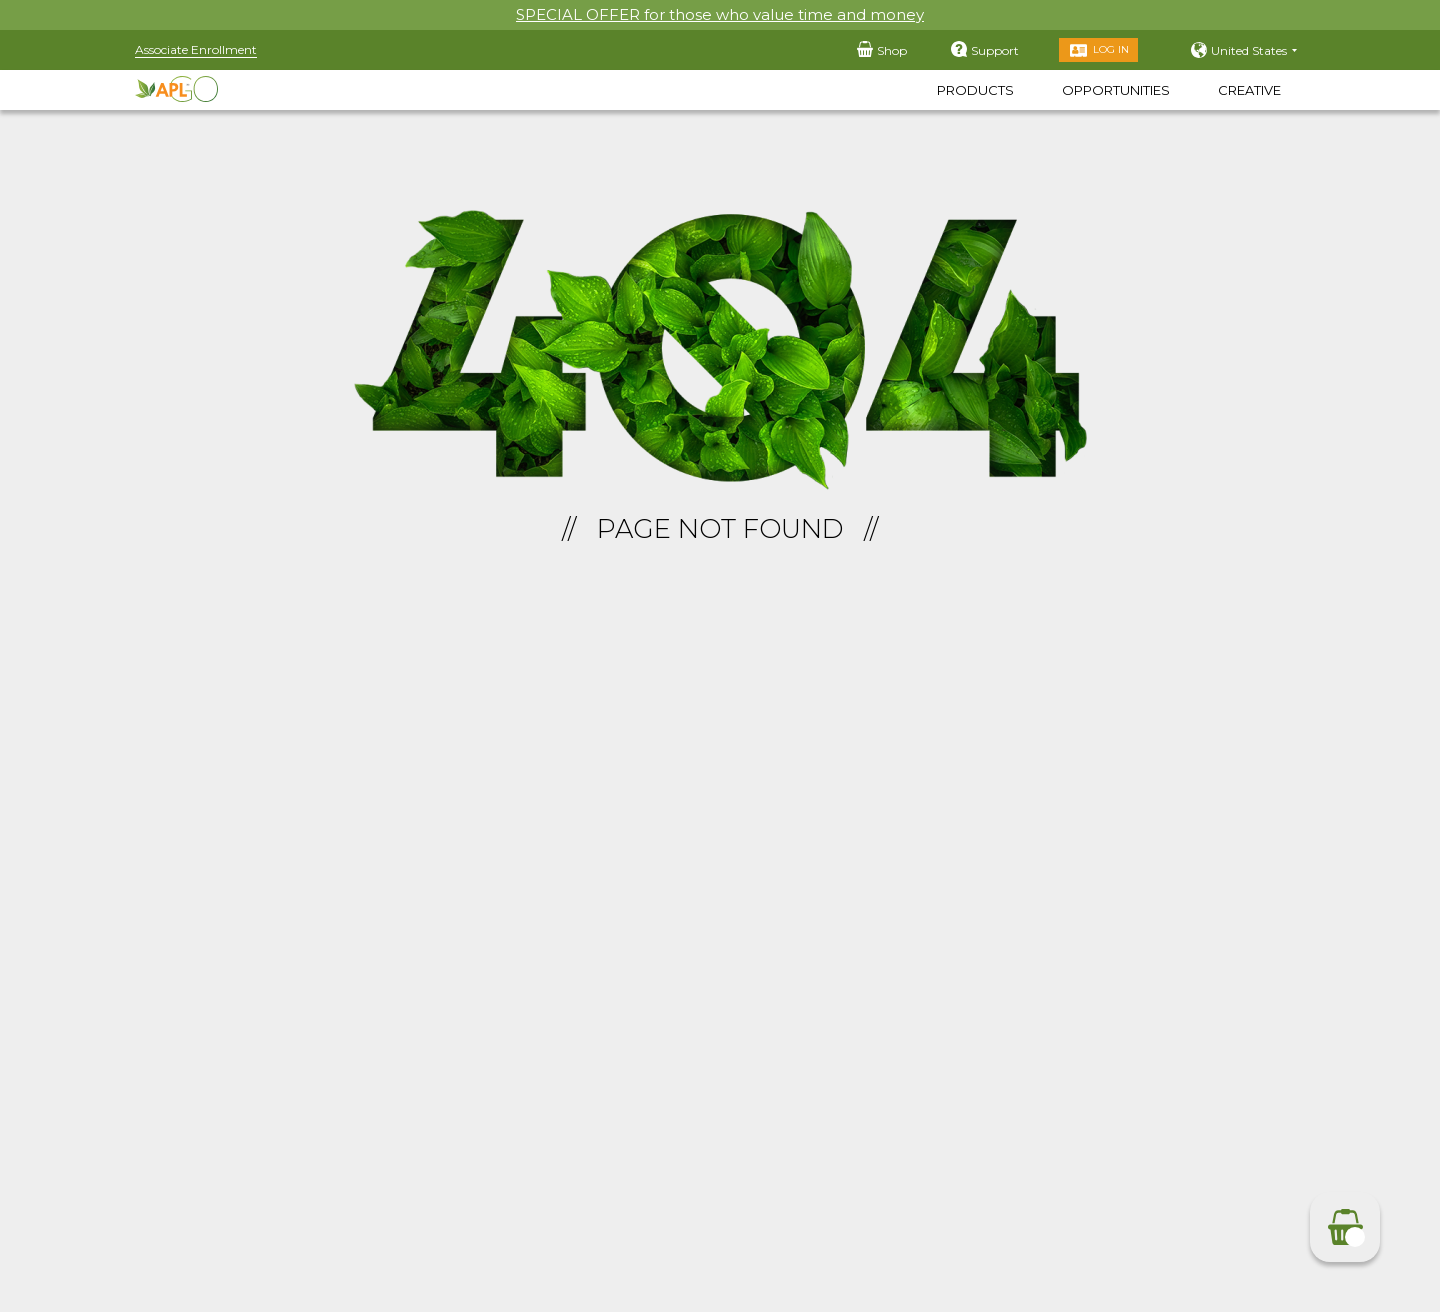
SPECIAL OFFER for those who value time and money (720, 14)
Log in (1111, 49)
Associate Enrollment (196, 49)
